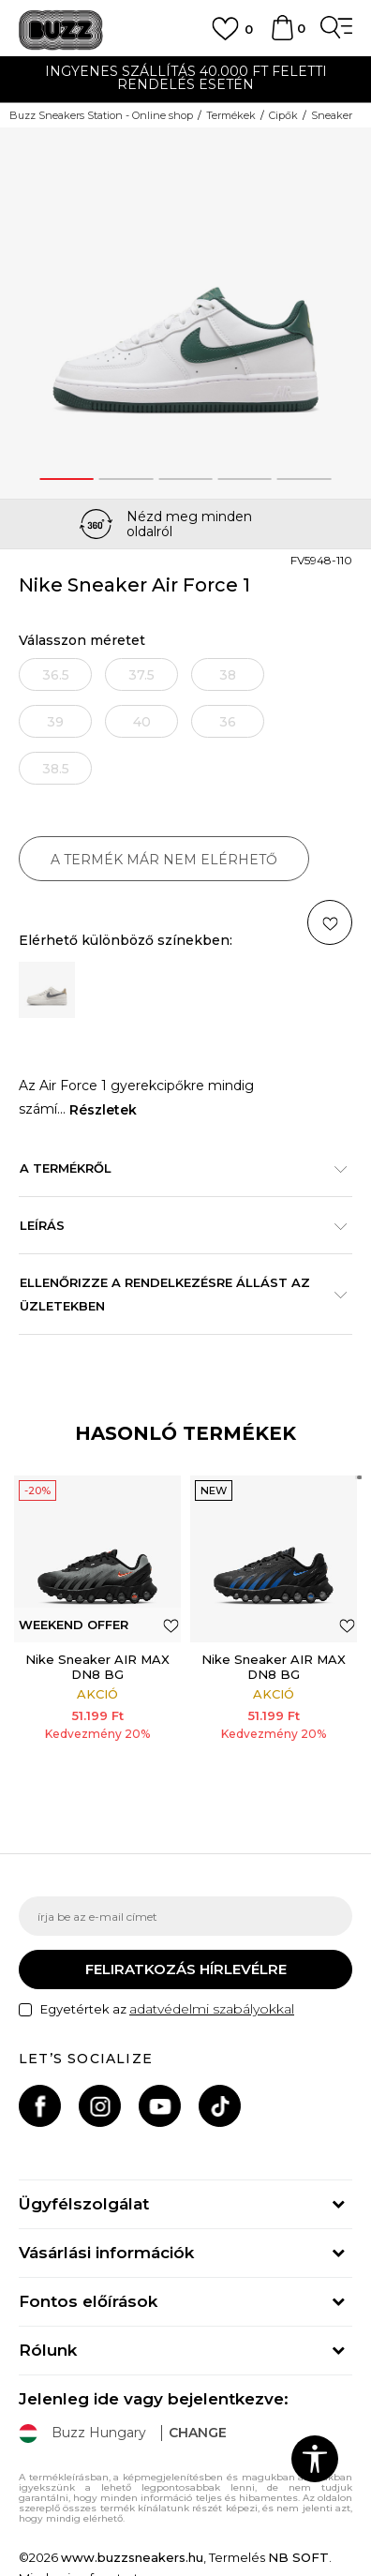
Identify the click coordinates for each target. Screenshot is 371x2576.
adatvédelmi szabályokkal (211, 2008)
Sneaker (331, 115)
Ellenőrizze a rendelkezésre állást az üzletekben (176, 1294)
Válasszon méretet (82, 641)
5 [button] (304, 479)
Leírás (176, 1225)
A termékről (176, 1168)
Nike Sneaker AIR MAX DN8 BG (97, 1667)
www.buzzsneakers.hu (132, 2557)
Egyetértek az (167, 2009)
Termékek (231, 115)
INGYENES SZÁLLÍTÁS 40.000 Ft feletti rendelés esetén (186, 78)
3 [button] (185, 479)
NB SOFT (298, 2557)
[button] (171, 1625)
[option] (185, 80)
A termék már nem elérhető (164, 859)
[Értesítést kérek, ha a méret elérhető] (55, 674)
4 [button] (245, 479)
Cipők (283, 115)
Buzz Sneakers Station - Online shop (101, 115)
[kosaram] (282, 36)
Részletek (103, 1109)
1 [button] (66, 479)
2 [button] (126, 479)
